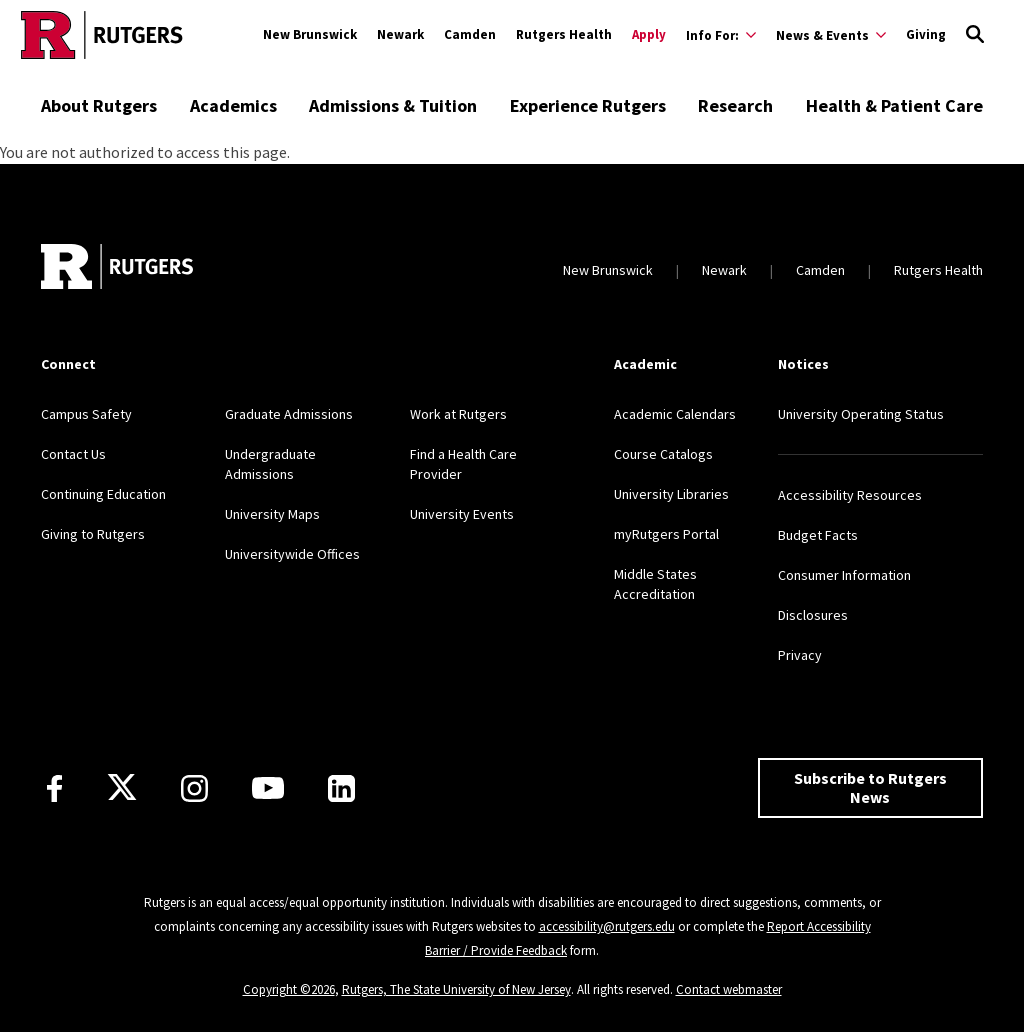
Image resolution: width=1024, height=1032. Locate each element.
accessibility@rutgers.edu (607, 926)
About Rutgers (99, 105)
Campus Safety (86, 414)
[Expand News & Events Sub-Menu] (831, 35)
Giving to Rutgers (93, 534)
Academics (233, 105)
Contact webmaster (729, 989)
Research (735, 105)
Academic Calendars (675, 414)
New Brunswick (310, 34)
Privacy (800, 655)
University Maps (272, 514)
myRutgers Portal (666, 534)
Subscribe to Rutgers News (870, 787)
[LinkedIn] (341, 788)
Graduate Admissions (289, 414)
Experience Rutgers (588, 105)
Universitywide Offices (292, 554)
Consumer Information (844, 575)
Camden (470, 34)
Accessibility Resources (850, 495)
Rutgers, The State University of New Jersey (456, 989)
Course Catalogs (663, 454)
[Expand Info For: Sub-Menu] (721, 35)
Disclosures (813, 615)
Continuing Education (103, 494)
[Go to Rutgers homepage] (102, 35)
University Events (462, 514)
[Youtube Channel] (268, 788)
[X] (122, 788)
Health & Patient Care (894, 105)
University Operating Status (861, 414)
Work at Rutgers (458, 414)
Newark (400, 34)
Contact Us (73, 454)
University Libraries (671, 494)
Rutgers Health (564, 34)
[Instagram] (194, 788)
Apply (649, 34)
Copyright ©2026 (289, 989)
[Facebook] (54, 788)
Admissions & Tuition (393, 105)
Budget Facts (818, 535)
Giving (926, 34)
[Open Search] (975, 35)
